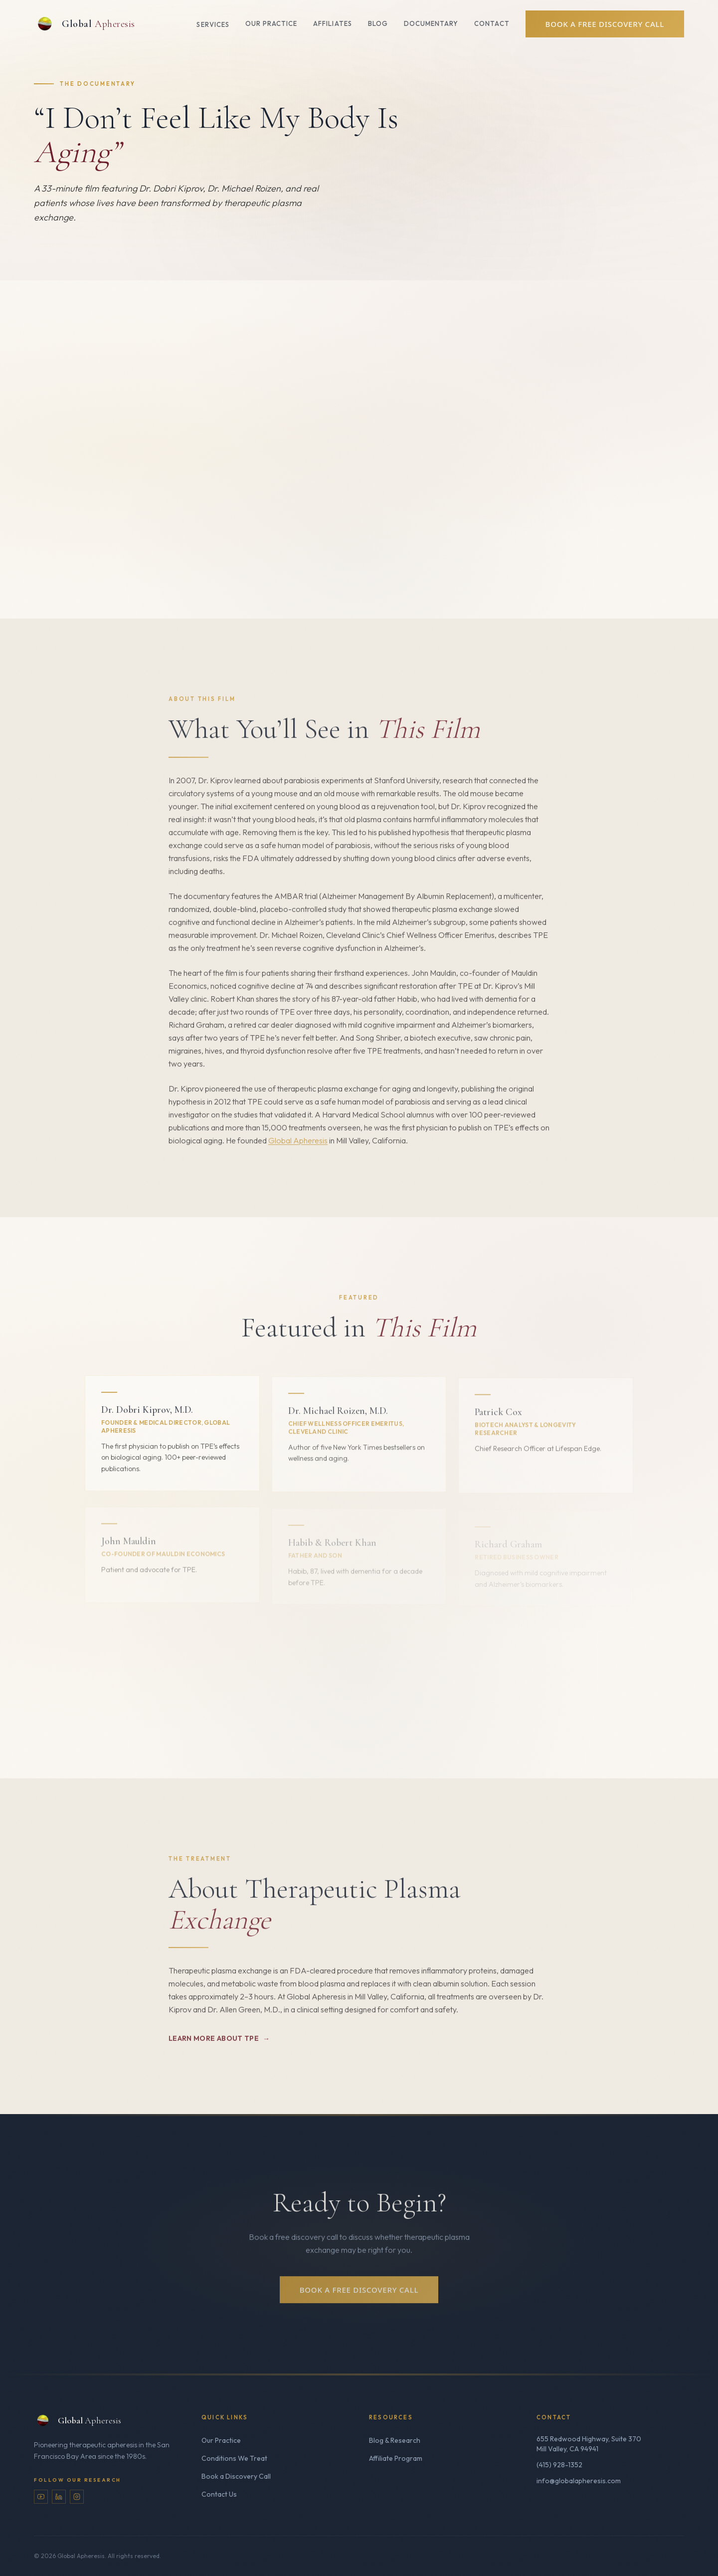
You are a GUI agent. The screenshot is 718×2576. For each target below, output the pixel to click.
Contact (491, 23)
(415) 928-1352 (559, 2464)
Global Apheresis (298, 1147)
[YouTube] (41, 2497)
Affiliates (332, 23)
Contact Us (219, 2494)
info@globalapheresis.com (579, 2480)
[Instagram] (77, 2497)
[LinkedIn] (59, 2497)
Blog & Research (394, 2440)
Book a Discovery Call (236, 2476)
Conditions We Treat (234, 2458)
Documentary (431, 23)
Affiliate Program (395, 2458)
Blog (378, 23)
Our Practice (271, 23)
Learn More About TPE (219, 2045)
